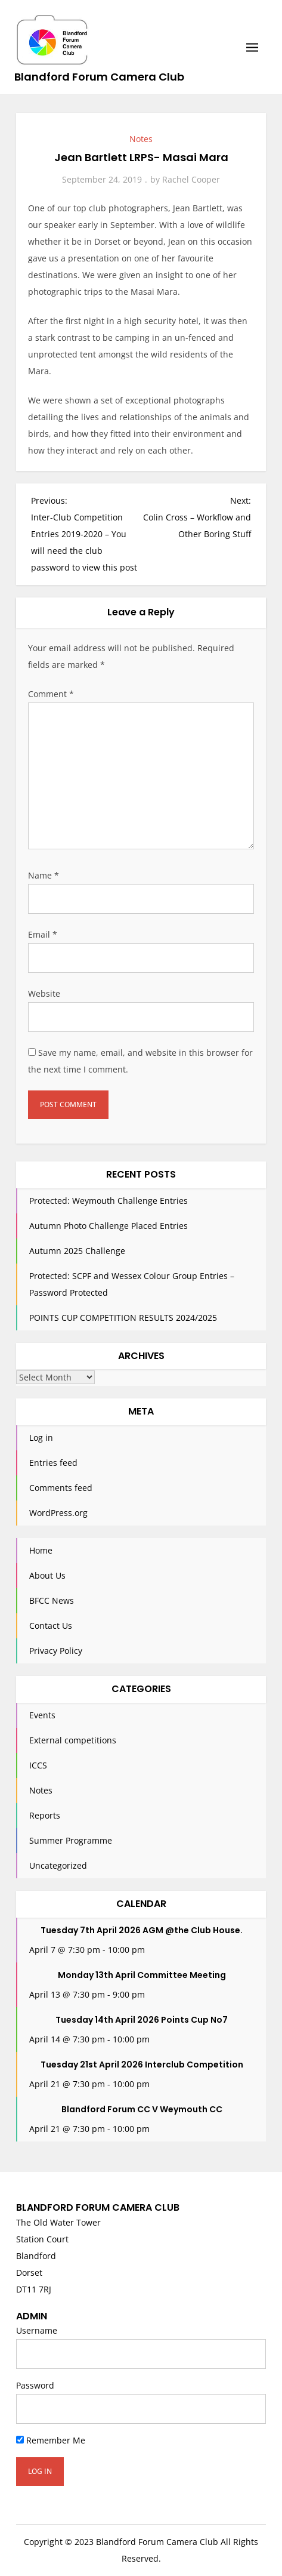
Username (36, 2330)
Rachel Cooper (191, 179)
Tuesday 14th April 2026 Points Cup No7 (141, 2020)
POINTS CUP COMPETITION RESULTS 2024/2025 (123, 1317)
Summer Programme (70, 1840)
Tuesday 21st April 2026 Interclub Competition (142, 2064)
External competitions (72, 1740)
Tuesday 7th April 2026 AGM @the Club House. (142, 1930)
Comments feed (60, 1487)
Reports (44, 1815)
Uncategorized (58, 1865)
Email (42, 934)
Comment (51, 694)
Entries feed (53, 1462)
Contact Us (50, 1625)
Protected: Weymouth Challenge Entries (108, 1200)
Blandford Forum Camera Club (99, 76)
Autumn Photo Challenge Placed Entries (108, 1225)
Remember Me (50, 2440)
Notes (141, 138)
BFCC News (51, 1600)
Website (44, 993)
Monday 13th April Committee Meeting (142, 1975)
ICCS (38, 1765)
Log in (41, 1437)
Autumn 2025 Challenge (77, 1250)
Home (40, 1550)
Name (43, 875)
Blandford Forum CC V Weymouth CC (141, 2109)
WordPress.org (58, 1512)
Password (35, 2385)
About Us (47, 1575)
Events (42, 1715)
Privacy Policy (55, 1650)
